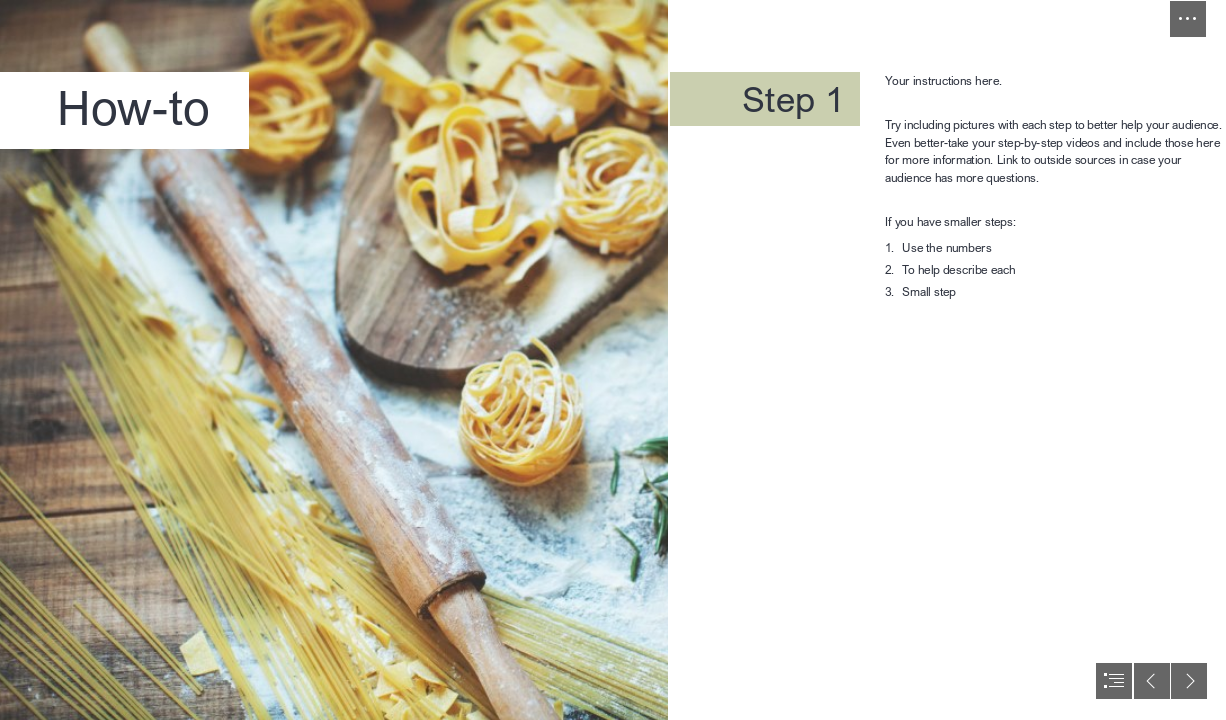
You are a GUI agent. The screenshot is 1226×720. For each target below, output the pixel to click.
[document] (613, 360)
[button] (1188, 19)
